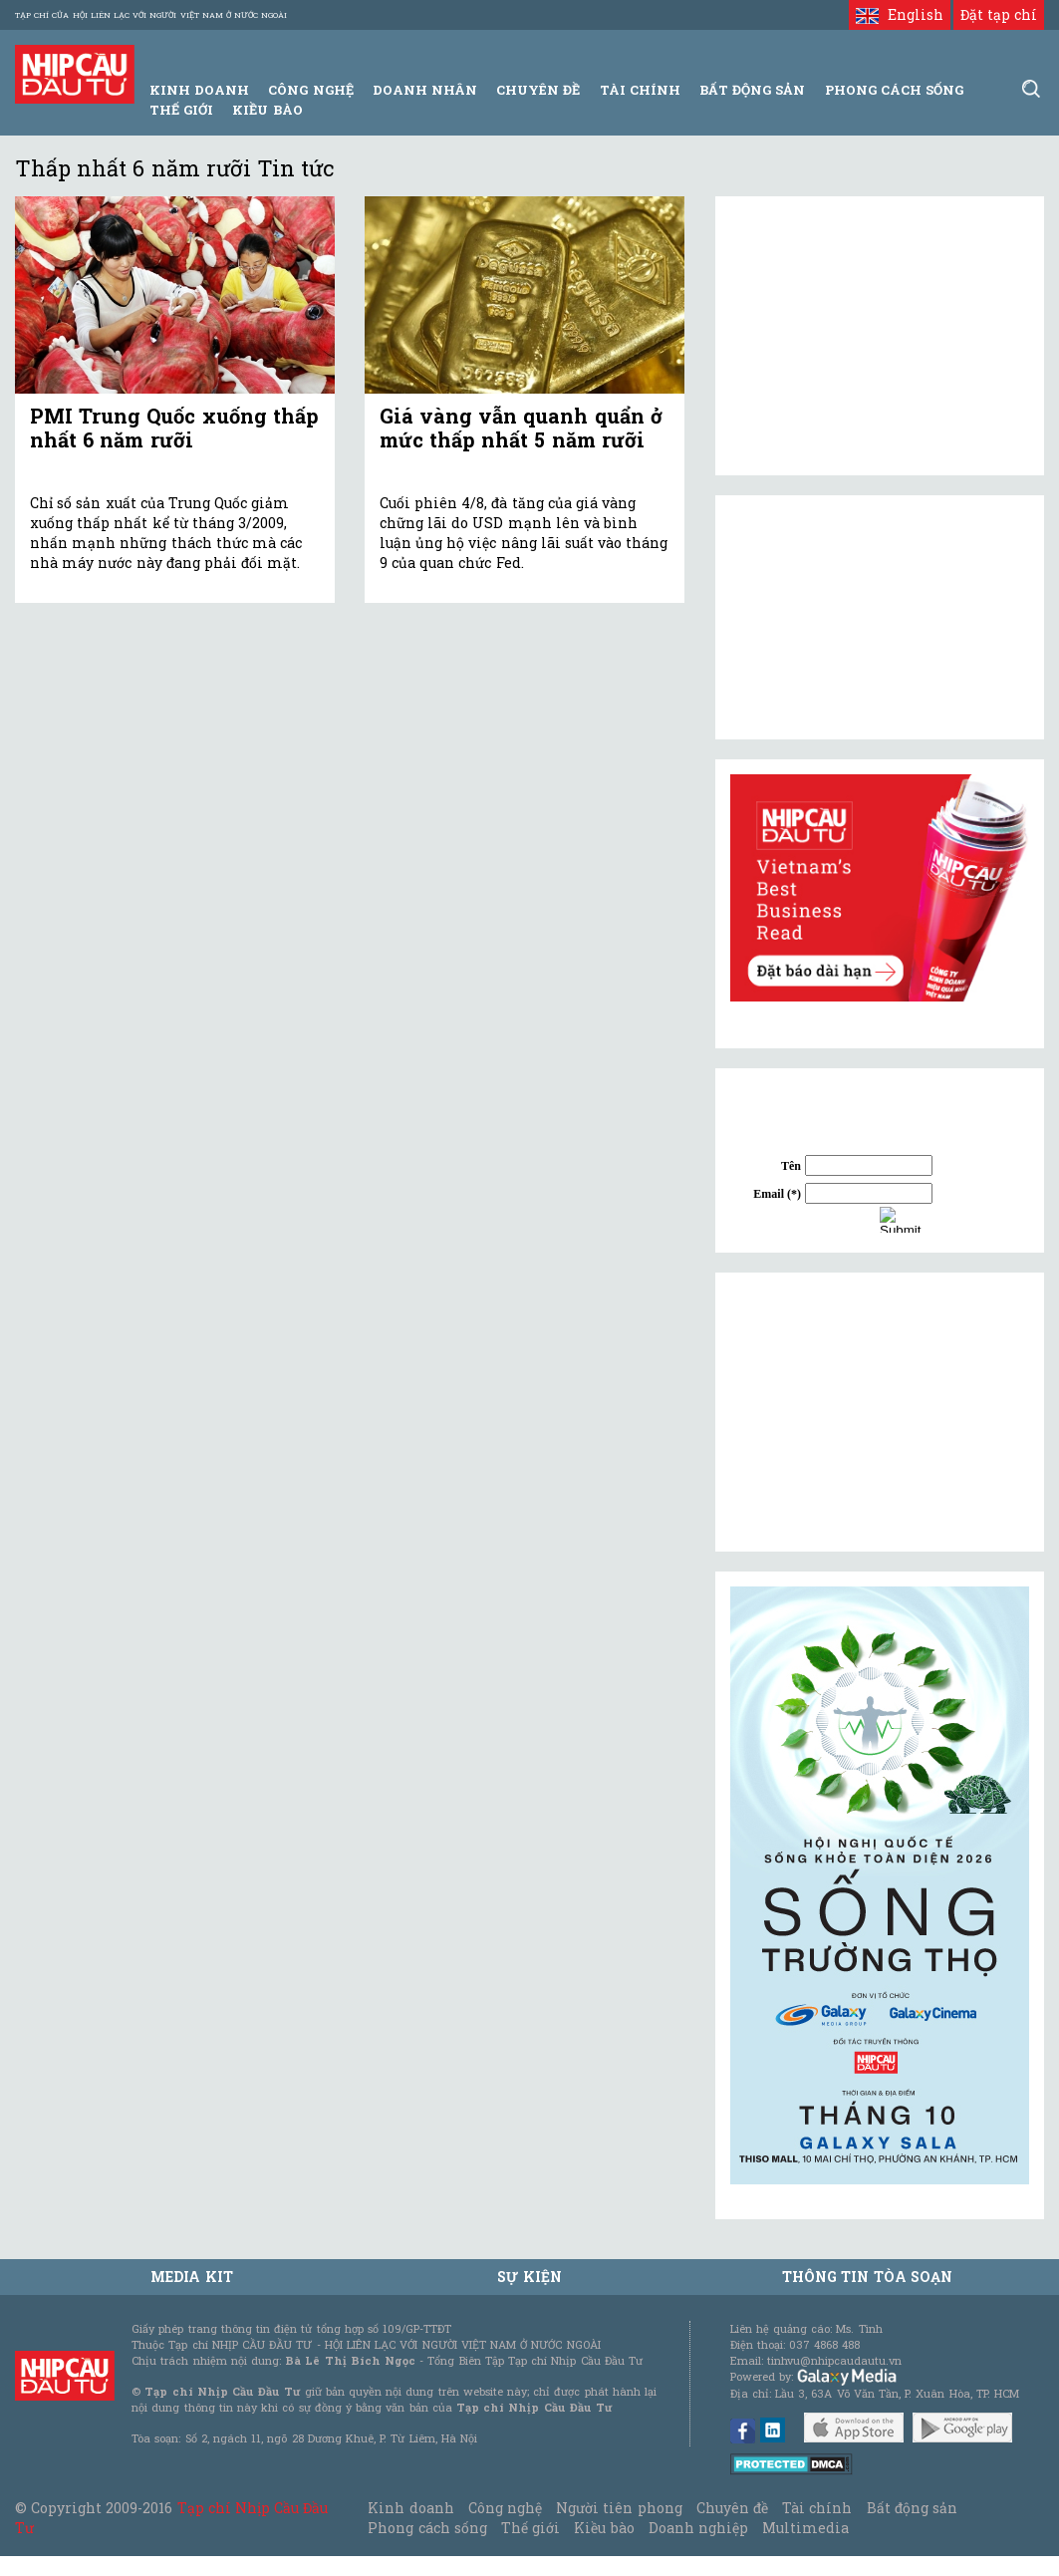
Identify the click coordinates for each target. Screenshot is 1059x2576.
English (899, 14)
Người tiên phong (618, 2507)
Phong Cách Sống (894, 90)
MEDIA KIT (191, 2276)
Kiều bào (267, 110)
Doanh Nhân (425, 90)
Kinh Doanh (199, 90)
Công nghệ (505, 2507)
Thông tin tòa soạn (867, 2276)
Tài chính (817, 2507)
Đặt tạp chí (998, 14)
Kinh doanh (410, 2507)
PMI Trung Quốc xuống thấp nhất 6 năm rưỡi (174, 427)
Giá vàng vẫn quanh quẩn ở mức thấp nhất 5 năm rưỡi (521, 427)
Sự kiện (529, 2276)
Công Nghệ (310, 90)
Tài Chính (640, 90)
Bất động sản (752, 90)
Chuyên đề (538, 90)
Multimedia (805, 2527)
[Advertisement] (879, 1412)
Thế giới (181, 110)
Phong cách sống (427, 2527)
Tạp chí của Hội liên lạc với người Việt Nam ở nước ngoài (151, 15)
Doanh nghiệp (698, 2527)
